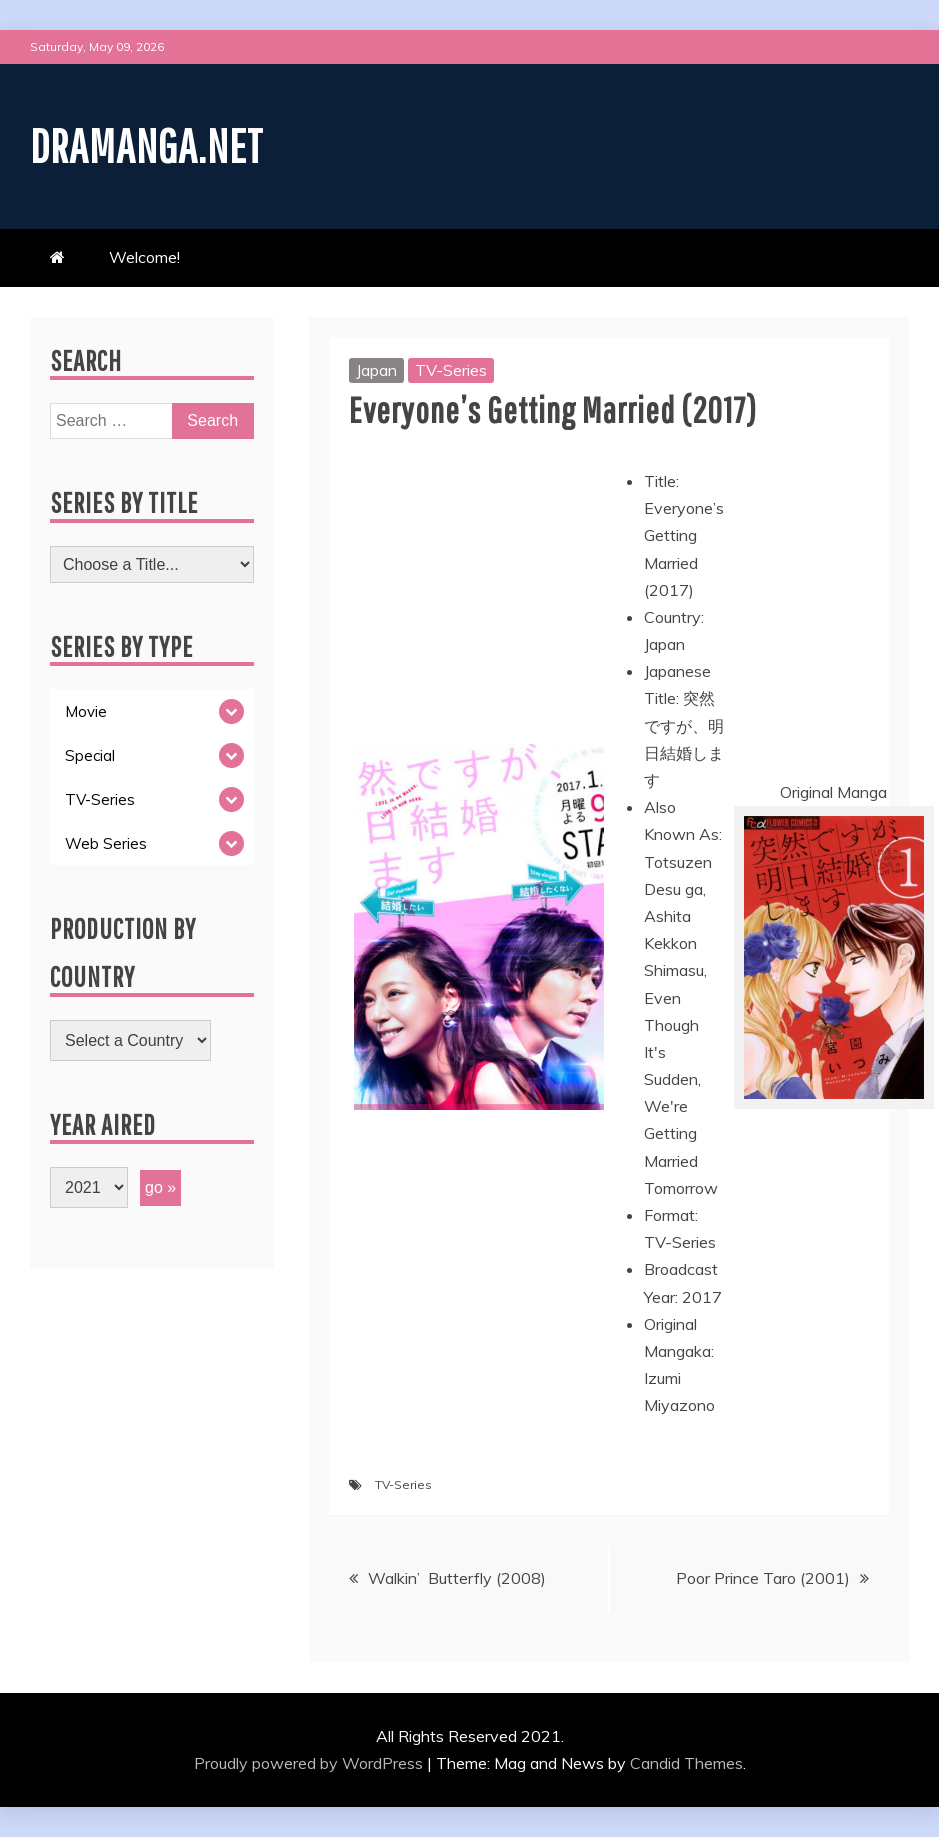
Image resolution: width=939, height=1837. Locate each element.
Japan (376, 370)
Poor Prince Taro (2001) (763, 1578)
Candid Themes (686, 1763)
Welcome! (144, 257)
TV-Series (451, 370)
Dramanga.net (152, 144)
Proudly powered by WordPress (310, 1763)
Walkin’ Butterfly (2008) (457, 1578)
